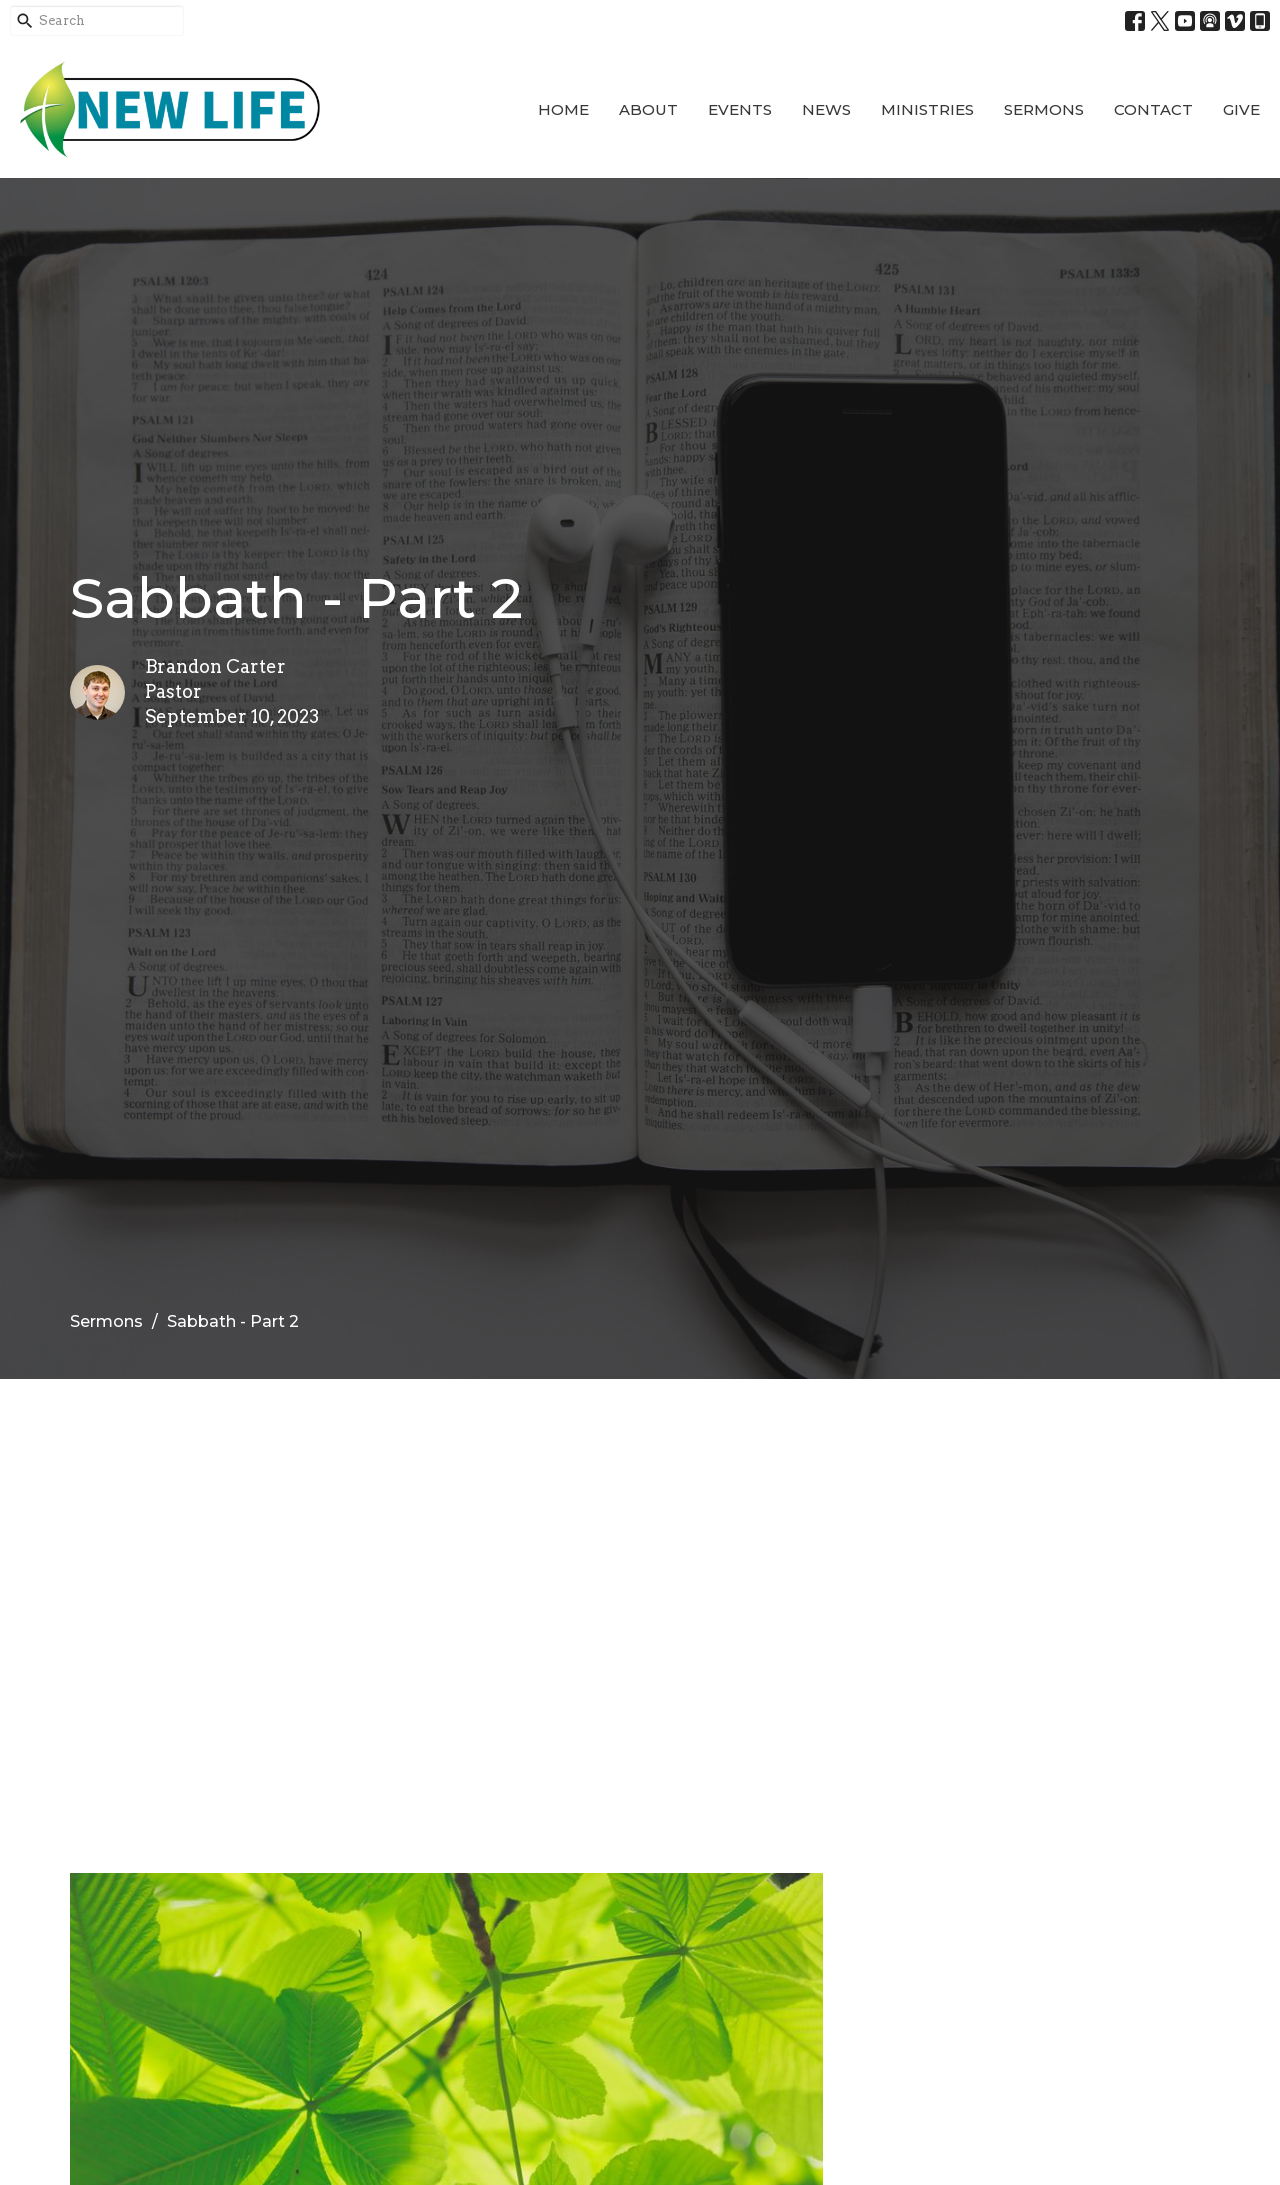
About (648, 109)
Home (563, 109)
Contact (1153, 109)
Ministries (927, 109)
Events (740, 109)
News (826, 109)
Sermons (1044, 109)
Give (1241, 109)
